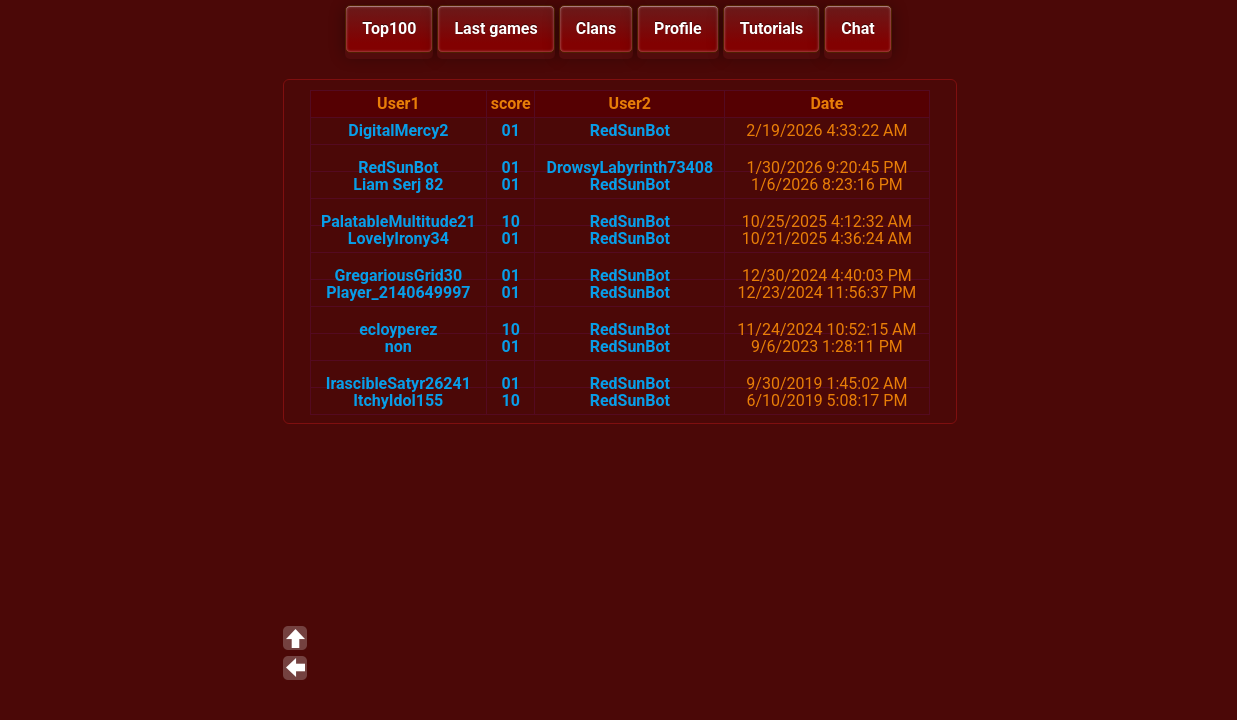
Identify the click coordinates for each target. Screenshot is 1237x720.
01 (511, 130)
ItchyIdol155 (398, 400)
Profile (678, 28)
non (398, 346)
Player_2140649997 (398, 292)
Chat (857, 28)
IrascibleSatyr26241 (398, 383)
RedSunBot (630, 130)
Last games (495, 28)
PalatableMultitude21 (398, 221)
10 (511, 221)
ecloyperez (398, 329)
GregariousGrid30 (399, 275)
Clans (596, 28)
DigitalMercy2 (398, 130)
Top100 (389, 28)
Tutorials (772, 28)
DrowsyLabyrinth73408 (630, 167)
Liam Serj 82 (398, 184)
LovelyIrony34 (398, 238)
